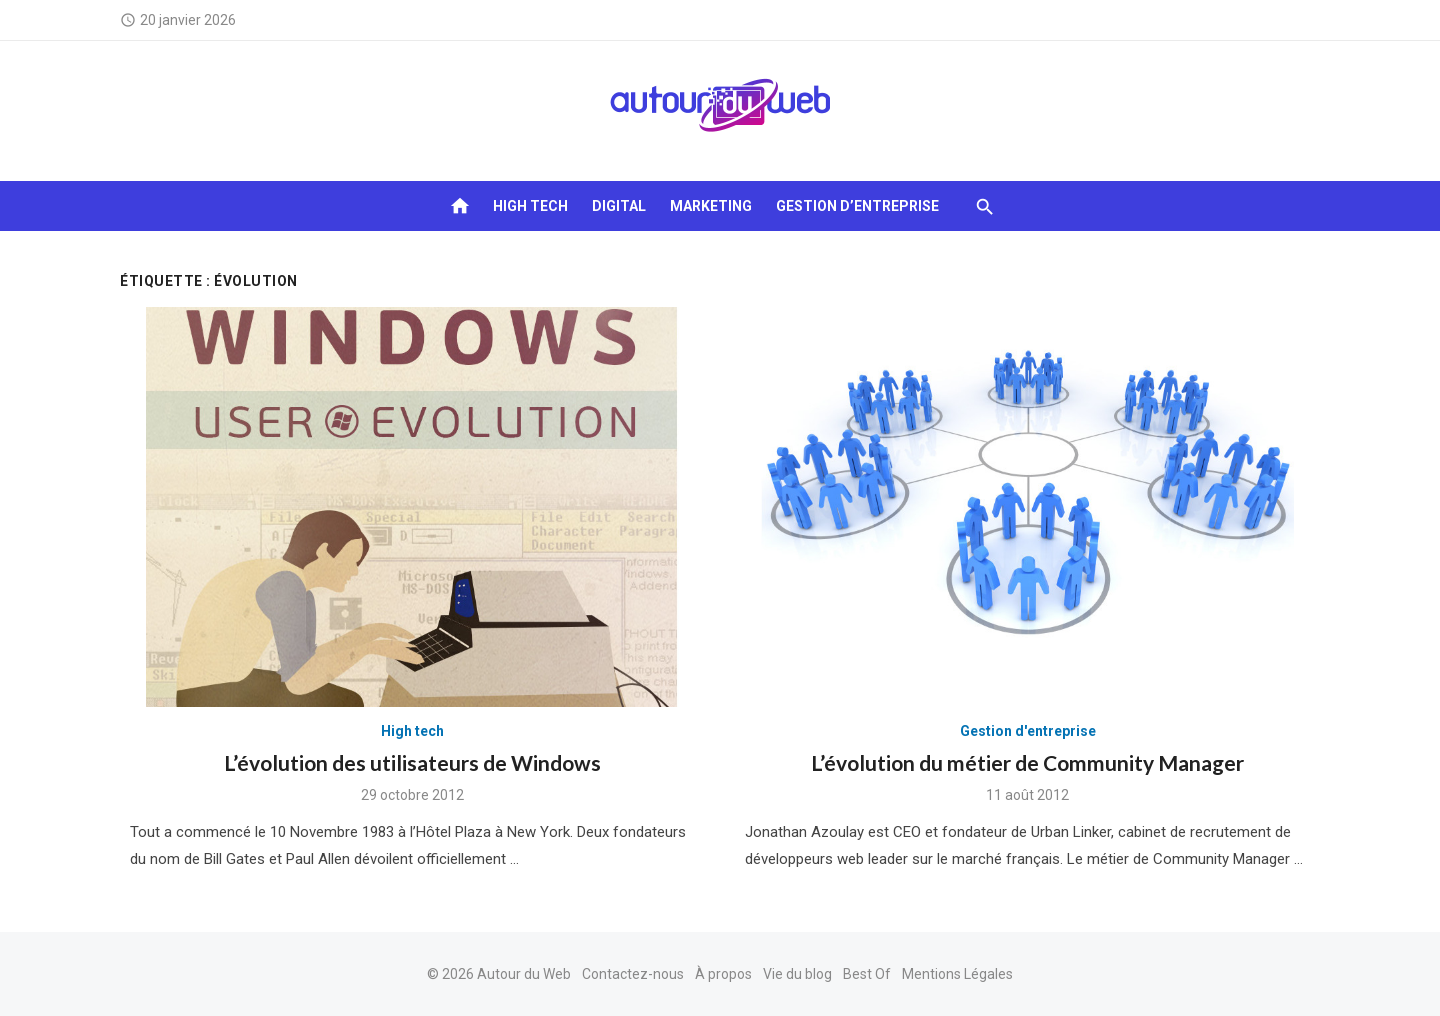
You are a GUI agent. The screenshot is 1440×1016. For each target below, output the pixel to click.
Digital (619, 206)
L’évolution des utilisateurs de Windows (412, 762)
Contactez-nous (633, 974)
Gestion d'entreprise (1028, 731)
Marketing (711, 206)
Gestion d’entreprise (857, 206)
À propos (723, 974)
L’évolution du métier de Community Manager (1027, 762)
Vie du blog (797, 974)
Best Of (867, 974)
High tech (530, 206)
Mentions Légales (957, 974)
